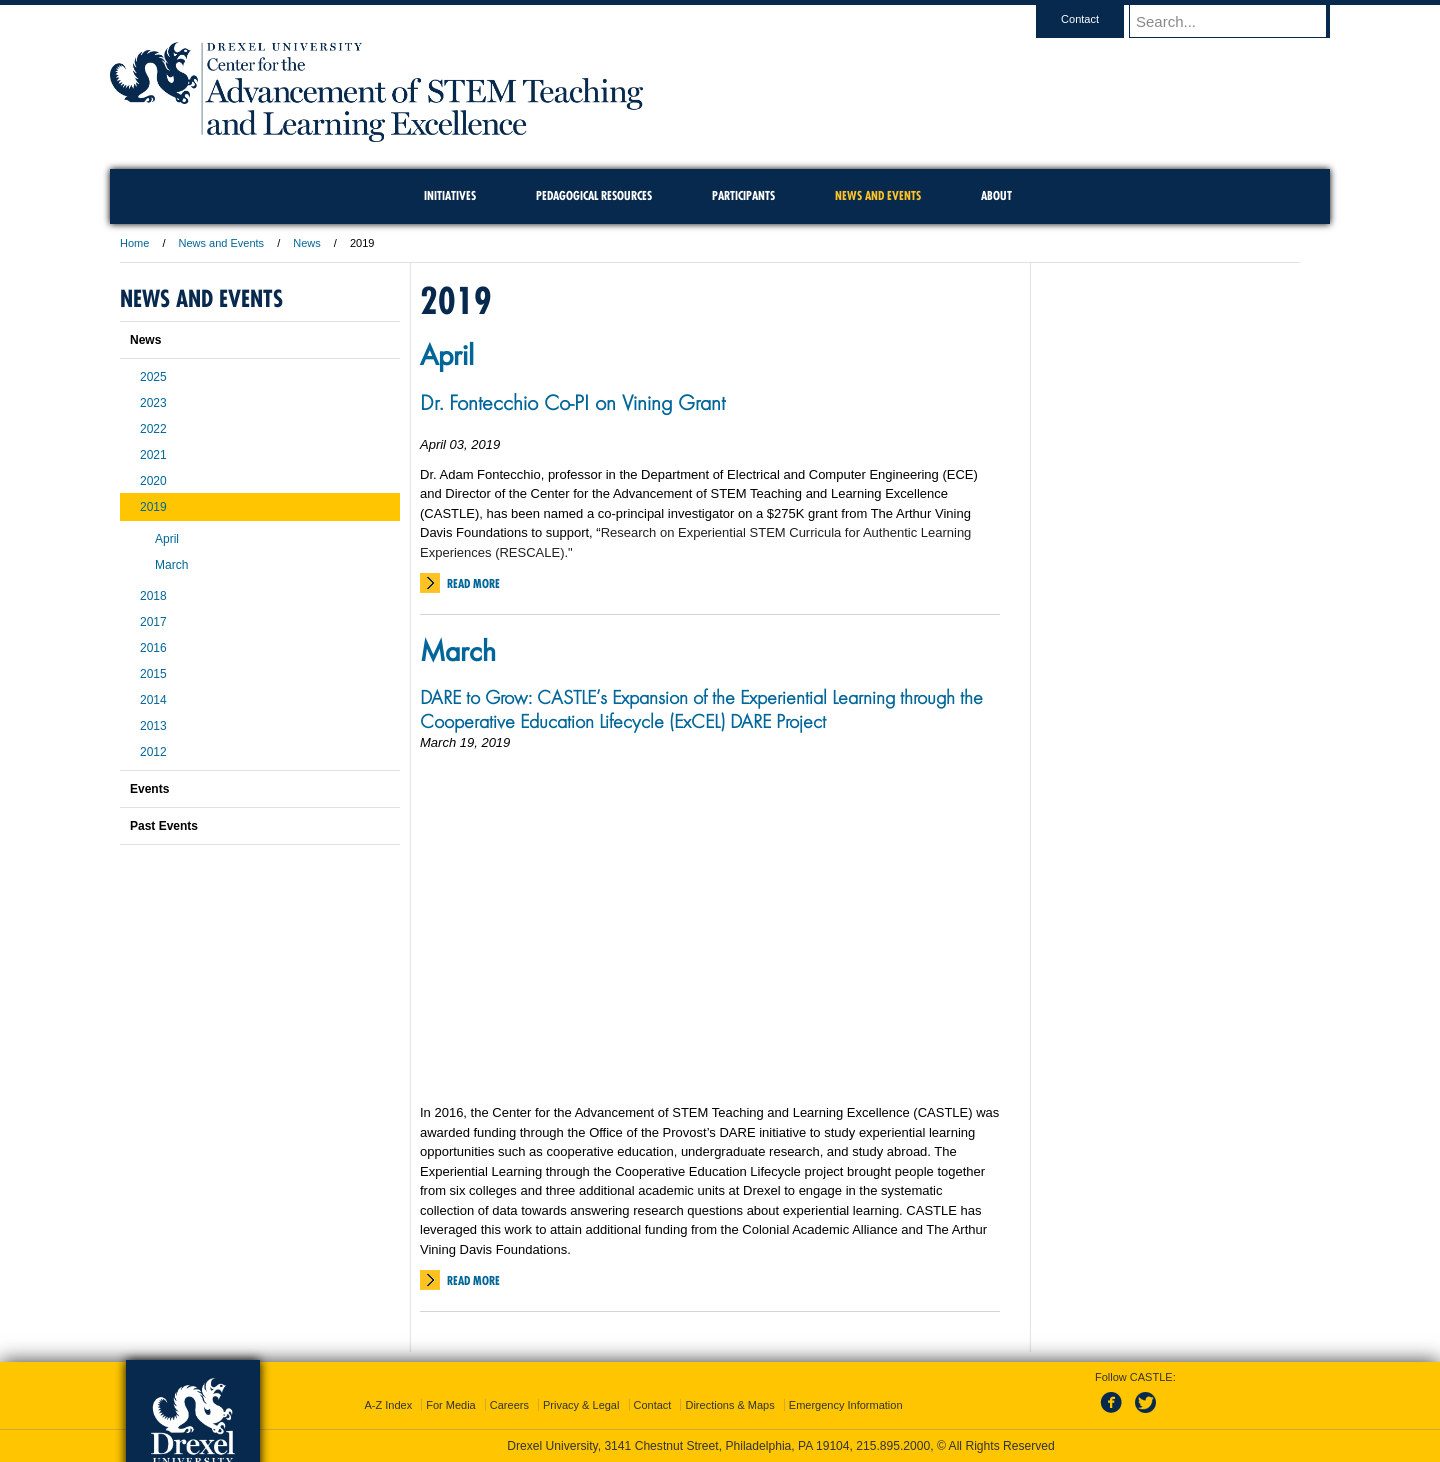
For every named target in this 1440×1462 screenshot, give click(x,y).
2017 (153, 622)
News (307, 243)
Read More (473, 583)
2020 (153, 481)
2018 (153, 596)
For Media (451, 1405)
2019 (153, 507)
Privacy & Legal (581, 1405)
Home (134, 243)
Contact (1099, 19)
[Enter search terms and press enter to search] (1239, 21)
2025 (153, 377)
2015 (153, 674)
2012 (153, 752)
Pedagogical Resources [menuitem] (594, 195)
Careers (509, 1405)
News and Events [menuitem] (878, 195)
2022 (153, 429)
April (447, 354)
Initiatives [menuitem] (450, 195)
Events (149, 789)
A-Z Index (388, 1405)
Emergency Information (846, 1405)
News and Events (222, 243)
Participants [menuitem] (743, 195)
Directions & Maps (729, 1405)
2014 (153, 700)
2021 (153, 455)
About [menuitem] (996, 195)
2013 (153, 726)
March (458, 650)
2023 (153, 403)
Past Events (164, 826)
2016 (153, 648)
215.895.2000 (893, 1446)
